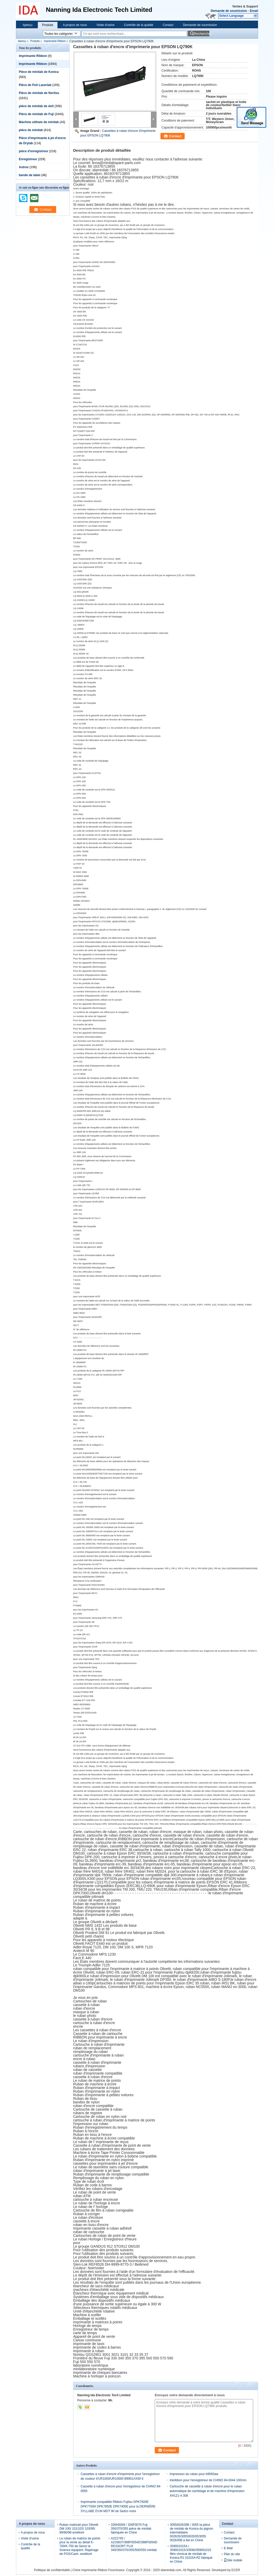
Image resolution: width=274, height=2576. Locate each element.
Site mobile (233, 2560)
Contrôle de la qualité (138, 25)
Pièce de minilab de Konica (39, 72)
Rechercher (201, 34)
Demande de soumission (229, 11)
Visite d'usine (105, 25)
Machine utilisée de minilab (39, 122)
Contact (168, 25)
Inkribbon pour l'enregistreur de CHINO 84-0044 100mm (208, 2480)
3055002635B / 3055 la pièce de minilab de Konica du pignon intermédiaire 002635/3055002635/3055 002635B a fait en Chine (191, 2532)
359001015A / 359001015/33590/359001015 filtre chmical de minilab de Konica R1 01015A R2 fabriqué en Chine (191, 2553)
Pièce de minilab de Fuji (36, 114)
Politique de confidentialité (52, 2570)
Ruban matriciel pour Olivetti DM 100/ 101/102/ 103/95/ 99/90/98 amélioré (78, 2528)
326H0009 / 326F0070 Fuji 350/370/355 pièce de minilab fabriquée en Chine (131, 2528)
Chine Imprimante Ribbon (89, 2570)
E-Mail (228, 2548)
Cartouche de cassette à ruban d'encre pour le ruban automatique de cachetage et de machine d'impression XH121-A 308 (207, 2491)
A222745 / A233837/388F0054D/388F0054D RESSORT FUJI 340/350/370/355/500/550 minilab (134, 2544)
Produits (47, 25)
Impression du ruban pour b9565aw (194, 2474)
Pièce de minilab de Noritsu (39, 93)
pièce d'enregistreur (33, 151)
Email (254, 11)
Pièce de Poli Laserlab (35, 85)
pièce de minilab (31, 130)
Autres (24, 167)
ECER (236, 2570)
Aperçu (27, 25)
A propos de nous (75, 25)
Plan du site (232, 2554)
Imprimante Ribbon (54, 41)
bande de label (29, 175)
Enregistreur (28, 159)
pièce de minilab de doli (36, 106)
